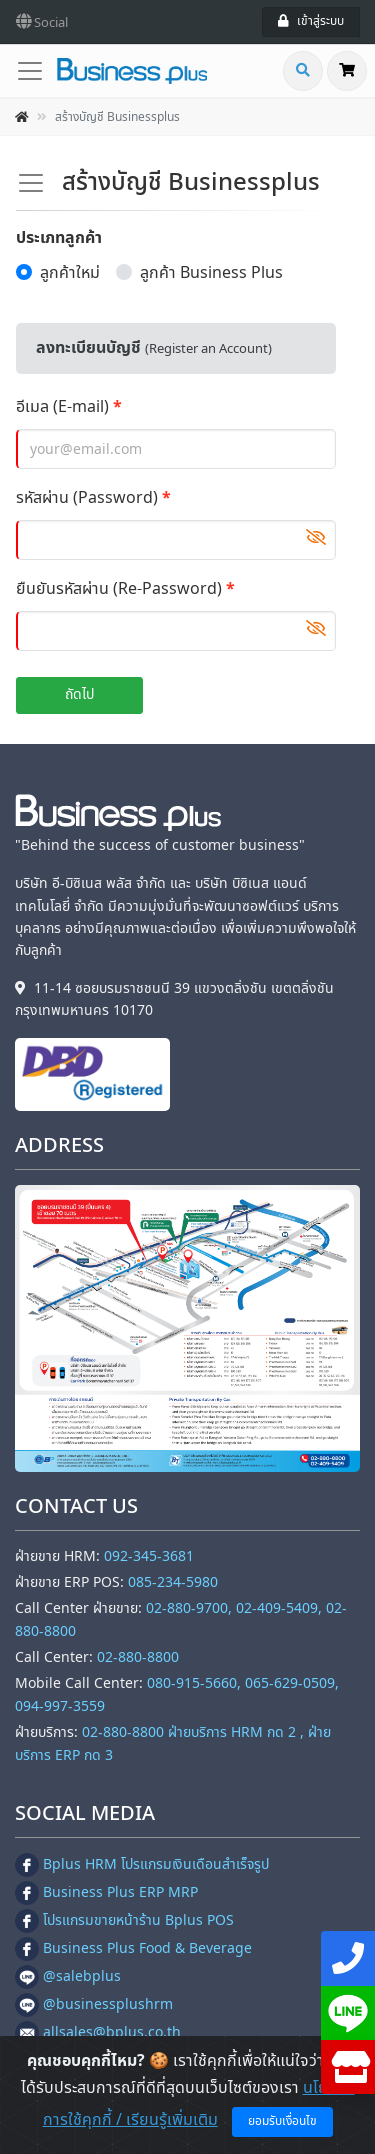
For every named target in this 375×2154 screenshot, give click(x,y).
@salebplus (68, 1976)
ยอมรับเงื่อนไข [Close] (282, 2121)
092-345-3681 (149, 1556)
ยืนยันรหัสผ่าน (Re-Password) (119, 589)
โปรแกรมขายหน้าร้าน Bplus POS (124, 1920)
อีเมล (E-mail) (62, 407)
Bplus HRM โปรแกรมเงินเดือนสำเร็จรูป (142, 1864)
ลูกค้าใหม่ (70, 273)
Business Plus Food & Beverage (133, 1948)
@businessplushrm (94, 2004)
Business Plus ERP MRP (106, 1892)
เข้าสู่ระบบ (311, 21)
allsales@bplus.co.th (98, 2032)
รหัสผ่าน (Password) (87, 498)
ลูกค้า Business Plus (211, 273)
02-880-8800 (138, 1657)
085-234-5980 (173, 1582)
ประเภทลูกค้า (59, 238)
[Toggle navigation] (36, 71)
